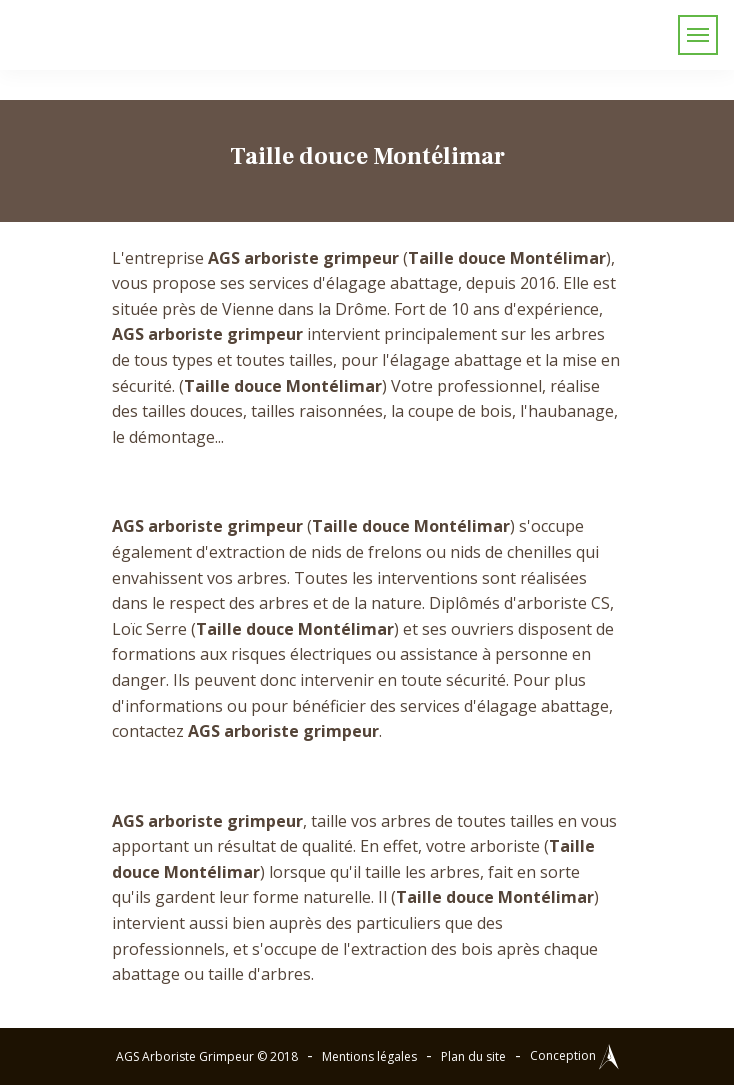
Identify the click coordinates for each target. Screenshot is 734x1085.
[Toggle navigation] (698, 35)
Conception (574, 1055)
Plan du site (473, 1056)
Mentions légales (369, 1056)
